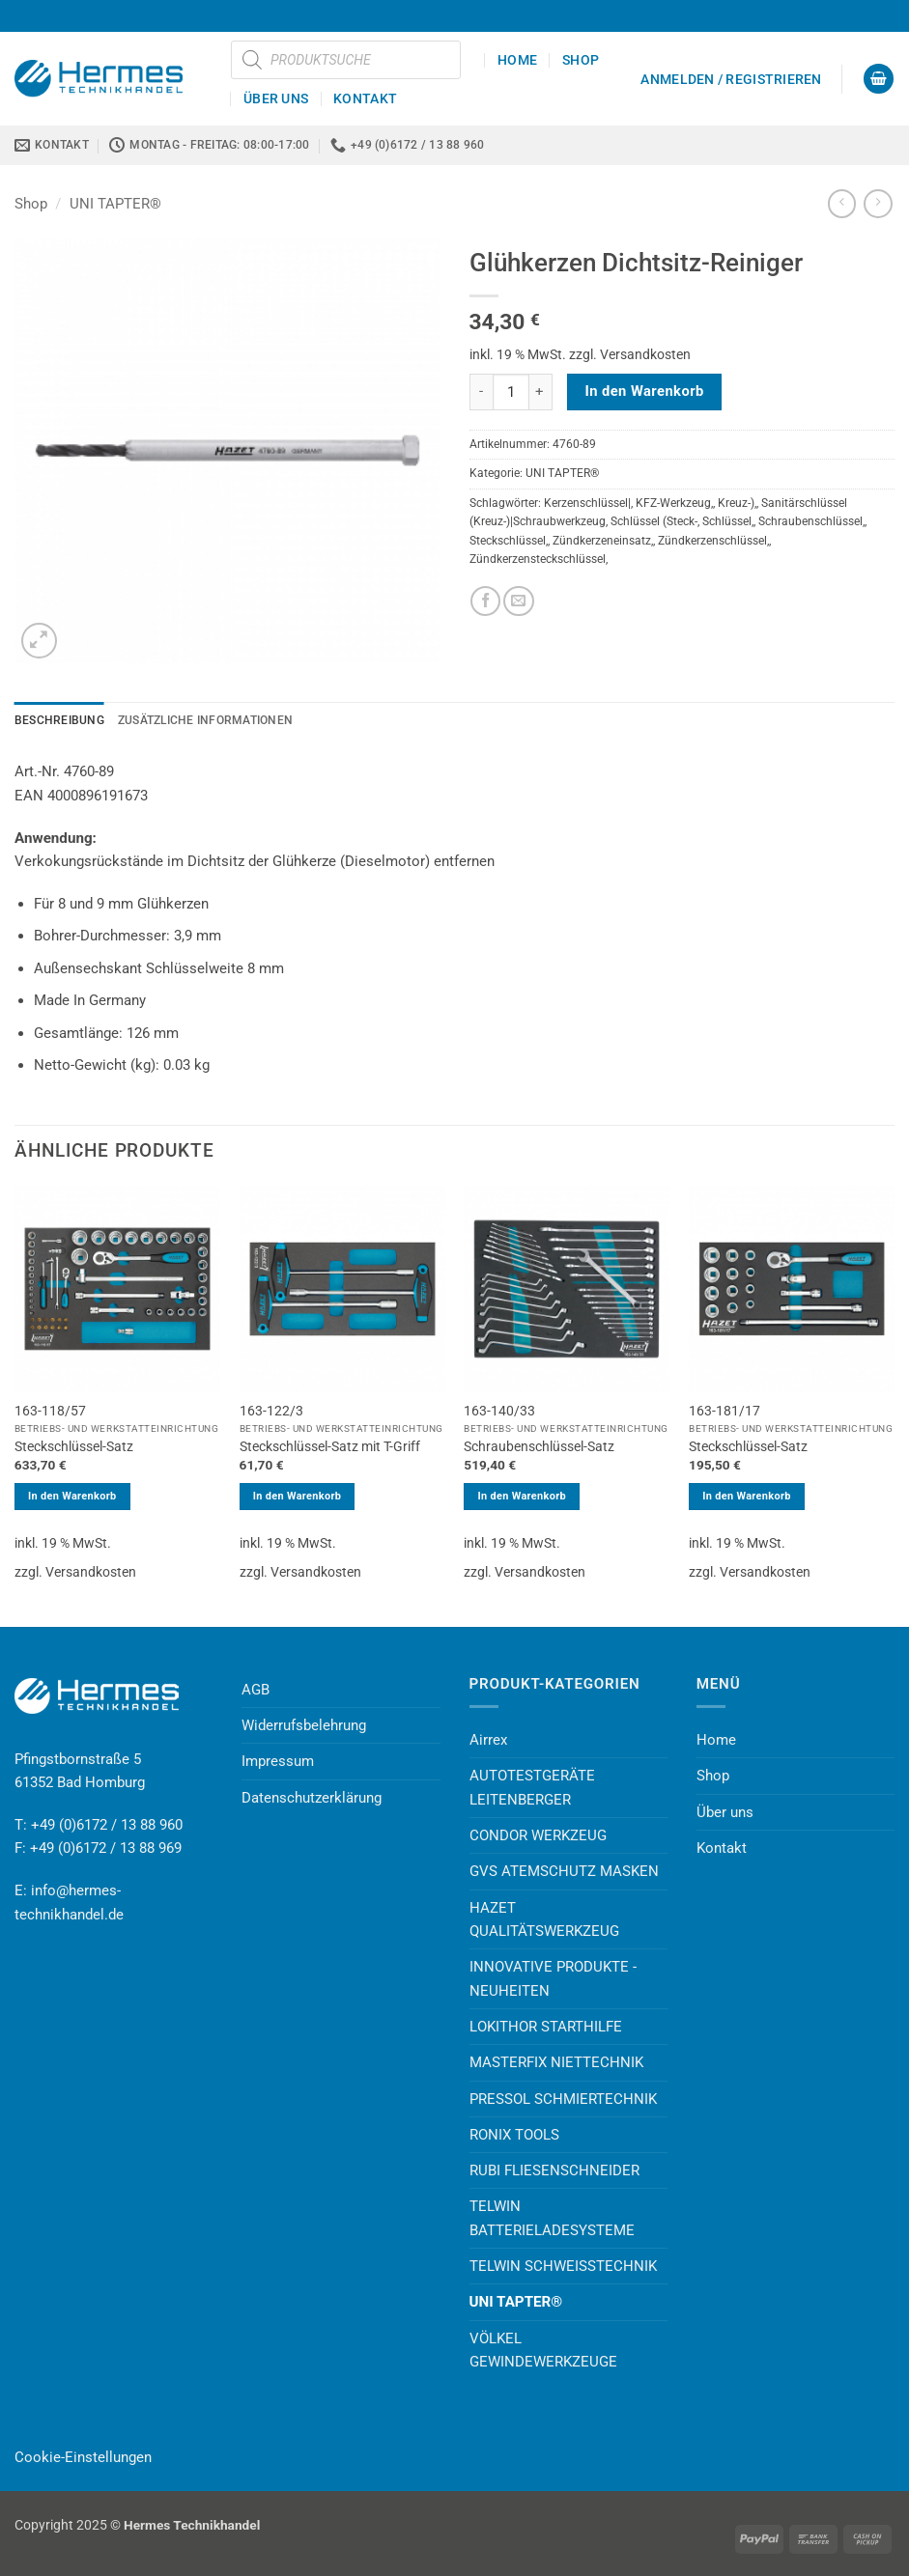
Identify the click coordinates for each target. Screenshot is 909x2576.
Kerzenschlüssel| (587, 503)
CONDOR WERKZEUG (538, 1835)
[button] (730, 79)
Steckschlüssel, (508, 540)
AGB (255, 1689)
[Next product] (842, 203)
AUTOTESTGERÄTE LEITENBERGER (532, 1787)
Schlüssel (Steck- (654, 521)
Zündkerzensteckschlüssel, (538, 559)
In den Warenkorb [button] (72, 1496)
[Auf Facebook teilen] (485, 601)
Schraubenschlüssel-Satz (539, 1446)
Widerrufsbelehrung (303, 1725)
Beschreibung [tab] (59, 720)
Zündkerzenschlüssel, (713, 540)
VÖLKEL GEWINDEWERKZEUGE (543, 2350)
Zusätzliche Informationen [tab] (205, 720)
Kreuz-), (737, 503)
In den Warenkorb (643, 391)
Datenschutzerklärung (311, 1797)
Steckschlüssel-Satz (73, 1446)
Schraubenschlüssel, (811, 521)
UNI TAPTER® (115, 203)
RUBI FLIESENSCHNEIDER (554, 2170)
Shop (580, 60)
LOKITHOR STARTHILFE (545, 2026)
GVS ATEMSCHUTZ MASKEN (564, 1871)
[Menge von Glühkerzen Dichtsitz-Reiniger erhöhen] (541, 392)
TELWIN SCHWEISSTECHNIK (563, 2266)
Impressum (277, 1761)
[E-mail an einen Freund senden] (518, 601)
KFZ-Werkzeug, (674, 503)
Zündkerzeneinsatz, (603, 540)
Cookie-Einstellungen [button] (83, 2457)
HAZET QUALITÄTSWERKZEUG (544, 1919)
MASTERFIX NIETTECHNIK (556, 2062)
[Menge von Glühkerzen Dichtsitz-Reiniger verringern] (481, 392)
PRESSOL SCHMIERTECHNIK (563, 2099)
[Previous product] (878, 203)
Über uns (275, 98)
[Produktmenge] (511, 392)
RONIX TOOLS (514, 2134)
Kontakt (365, 98)
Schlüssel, (727, 521)
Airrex (488, 1740)
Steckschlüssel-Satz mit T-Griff (330, 1446)
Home (517, 60)
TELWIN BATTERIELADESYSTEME (552, 2218)
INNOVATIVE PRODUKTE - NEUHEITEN (553, 1978)
